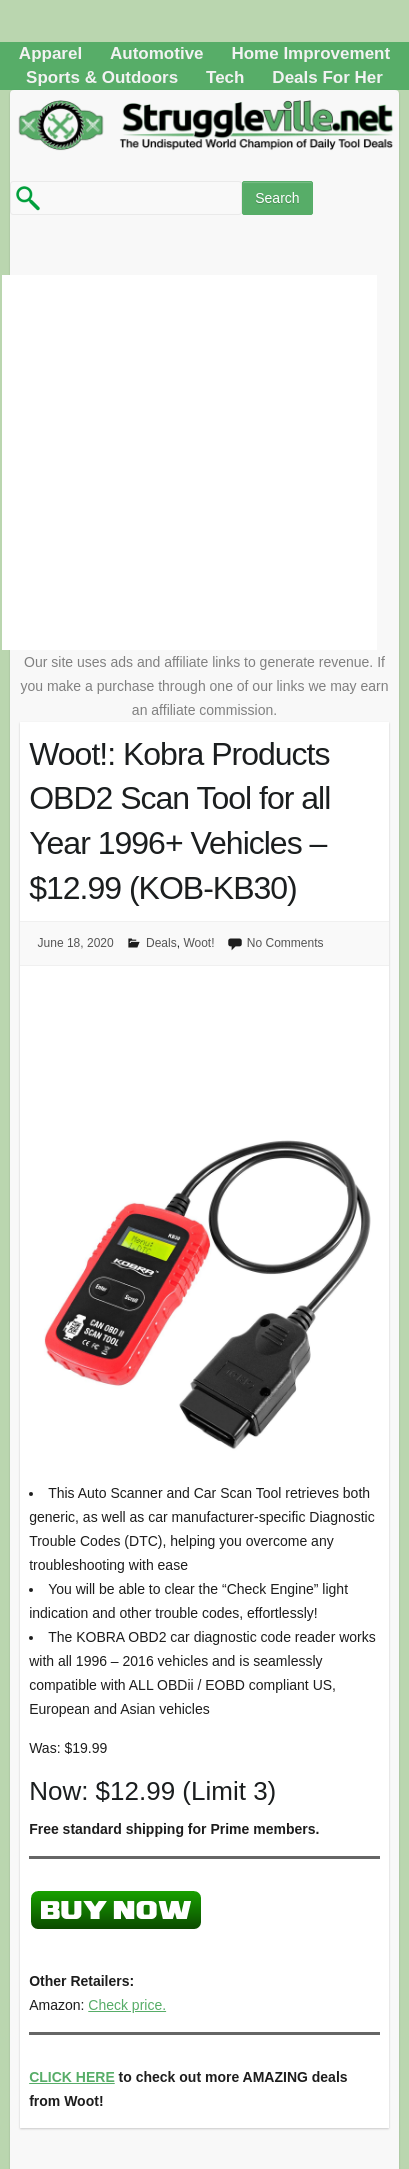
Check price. (127, 2005)
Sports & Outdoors (102, 77)
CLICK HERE (72, 2077)
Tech (225, 77)
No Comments (285, 943)
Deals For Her (327, 77)
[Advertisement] (189, 462)
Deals (161, 943)
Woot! (198, 943)
